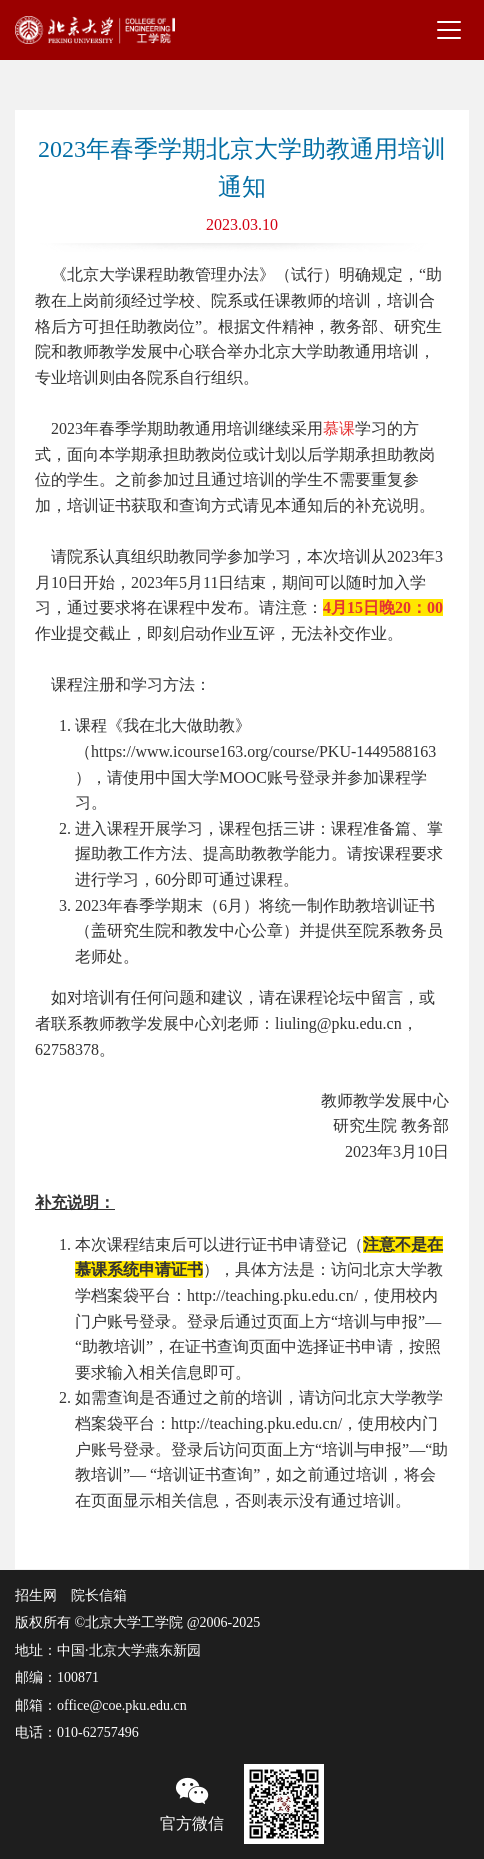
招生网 (36, 1595)
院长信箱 (99, 1595)
